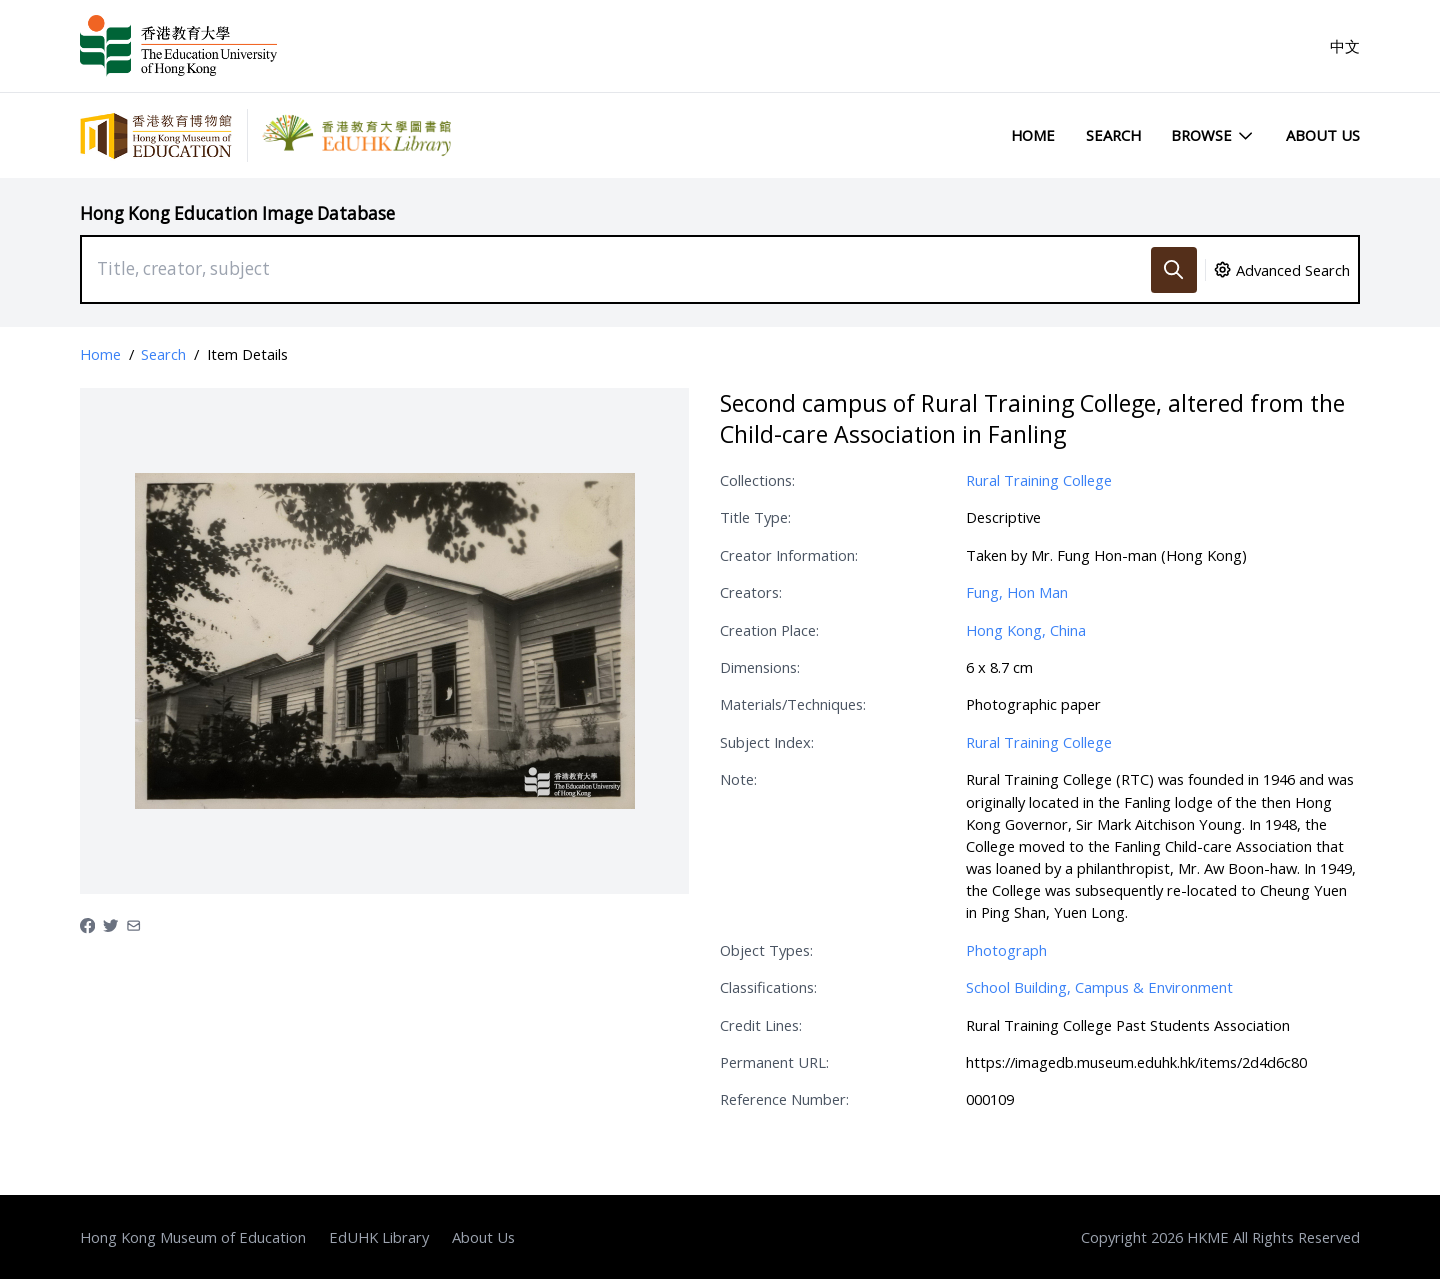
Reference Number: (784, 1099)
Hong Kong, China (1026, 630)
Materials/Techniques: (793, 704)
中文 (1345, 46)
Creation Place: (769, 630)
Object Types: (766, 950)
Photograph (1006, 950)
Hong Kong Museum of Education (193, 1237)
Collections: (757, 480)
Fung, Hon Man (1017, 592)
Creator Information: (789, 555)
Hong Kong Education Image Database (237, 213)
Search (1113, 135)
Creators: (751, 592)
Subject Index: (767, 742)
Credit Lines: (761, 1025)
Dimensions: (760, 667)
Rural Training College (1039, 480)
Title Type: (755, 517)
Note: (738, 779)
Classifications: (768, 987)
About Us (1323, 135)
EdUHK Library (379, 1237)
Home (1033, 135)
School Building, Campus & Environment (1099, 987)
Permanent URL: (774, 1062)
